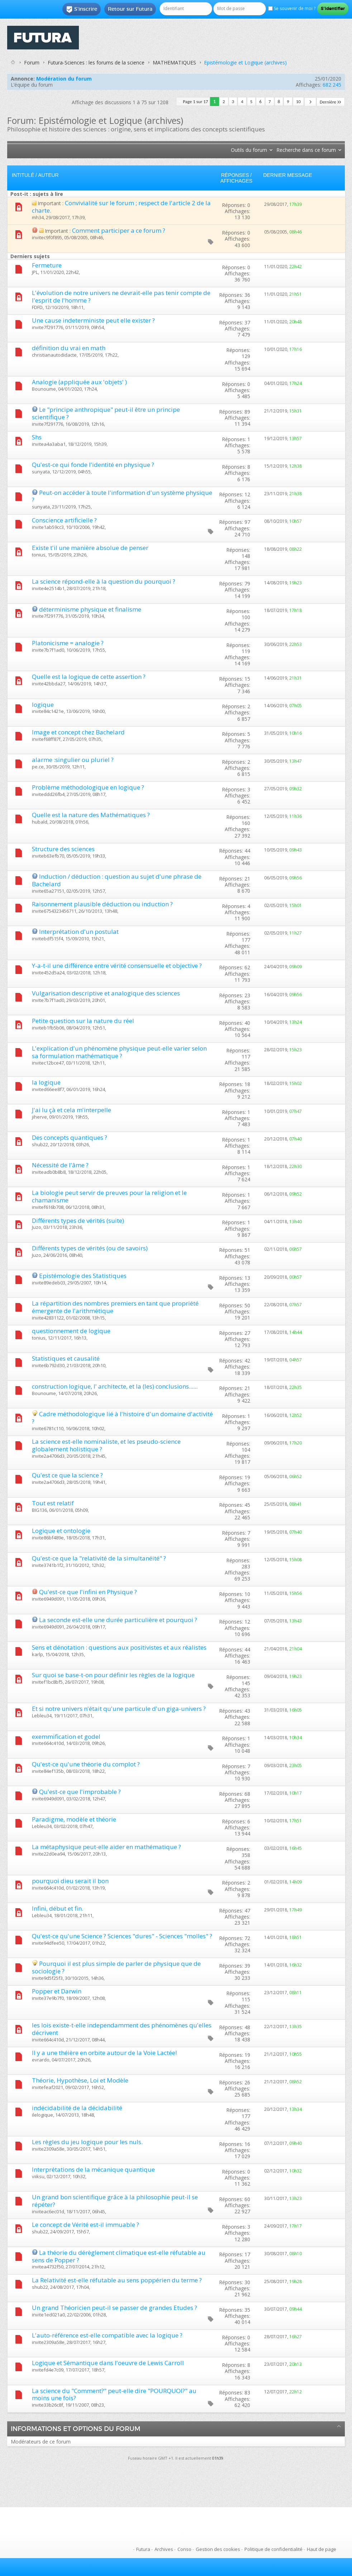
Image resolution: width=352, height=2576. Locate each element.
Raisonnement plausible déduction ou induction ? (102, 904)
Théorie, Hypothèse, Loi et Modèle (80, 2080)
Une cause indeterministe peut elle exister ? (93, 320)
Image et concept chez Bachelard (78, 732)
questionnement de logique (71, 1331)
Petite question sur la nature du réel (83, 1021)
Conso (184, 2549)
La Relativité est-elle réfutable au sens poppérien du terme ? (117, 2280)
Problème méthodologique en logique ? (88, 787)
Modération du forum (64, 78)
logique (43, 704)
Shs (37, 437)
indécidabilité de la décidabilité (77, 2108)
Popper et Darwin (56, 1991)
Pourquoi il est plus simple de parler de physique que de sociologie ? (116, 1967)
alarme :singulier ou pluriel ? (73, 760)
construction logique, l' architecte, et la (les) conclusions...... (115, 1386)
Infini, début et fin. (57, 1908)
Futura (143, 2549)
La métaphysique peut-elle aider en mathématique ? (106, 1847)
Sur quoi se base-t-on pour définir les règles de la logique (113, 1675)
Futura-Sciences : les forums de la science (96, 62)
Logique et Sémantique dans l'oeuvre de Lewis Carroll (108, 2363)
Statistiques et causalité (66, 1358)
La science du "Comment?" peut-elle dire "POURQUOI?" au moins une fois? (114, 2394)
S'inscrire (81, 9)
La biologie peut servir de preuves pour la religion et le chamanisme (109, 1196)
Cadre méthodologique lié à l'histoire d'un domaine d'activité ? (122, 1418)
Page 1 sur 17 (195, 101)
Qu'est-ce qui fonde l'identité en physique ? (93, 464)
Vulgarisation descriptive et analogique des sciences (106, 993)
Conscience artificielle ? (64, 520)
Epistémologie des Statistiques (83, 1276)
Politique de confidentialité (273, 2549)
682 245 (332, 84)
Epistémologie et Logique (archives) (245, 62)
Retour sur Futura (130, 9)
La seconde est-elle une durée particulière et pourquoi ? (118, 1620)
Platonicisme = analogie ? (68, 643)
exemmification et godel (66, 1736)
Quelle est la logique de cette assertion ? (89, 676)
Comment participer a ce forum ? (118, 230)
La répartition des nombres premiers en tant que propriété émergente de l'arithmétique (115, 1307)
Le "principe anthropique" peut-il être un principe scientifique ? (106, 413)
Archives (163, 2549)
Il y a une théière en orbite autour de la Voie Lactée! (104, 2053)
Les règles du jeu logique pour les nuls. (87, 2142)
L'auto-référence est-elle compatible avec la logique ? (107, 2335)
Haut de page (321, 2549)
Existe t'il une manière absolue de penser (90, 548)
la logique (46, 1082)
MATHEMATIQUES (174, 62)
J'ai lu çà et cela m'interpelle (71, 1110)
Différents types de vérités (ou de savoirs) (90, 1248)
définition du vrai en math (68, 348)
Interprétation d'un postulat (79, 931)
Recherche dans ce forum (306, 149)
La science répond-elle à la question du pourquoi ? (103, 581)
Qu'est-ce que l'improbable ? (80, 1792)
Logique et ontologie (61, 1530)
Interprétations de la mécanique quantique (93, 2169)
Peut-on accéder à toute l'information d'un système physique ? (122, 496)
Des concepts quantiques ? (69, 1137)
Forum (31, 62)
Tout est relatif (53, 1503)
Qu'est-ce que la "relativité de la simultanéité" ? (99, 1558)
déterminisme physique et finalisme (90, 609)
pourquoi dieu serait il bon (70, 1881)
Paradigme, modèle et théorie (74, 1819)
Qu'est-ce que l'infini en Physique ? (88, 1592)
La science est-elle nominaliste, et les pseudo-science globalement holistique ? (106, 1445)
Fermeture (47, 265)
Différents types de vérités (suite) (78, 1220)
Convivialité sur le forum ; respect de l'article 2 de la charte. (121, 206)
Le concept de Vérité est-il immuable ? (85, 2224)
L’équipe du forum (32, 84)
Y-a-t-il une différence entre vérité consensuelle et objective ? (117, 965)
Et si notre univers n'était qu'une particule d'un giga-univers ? (119, 1708)
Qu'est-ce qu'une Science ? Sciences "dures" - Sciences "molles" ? (122, 1936)
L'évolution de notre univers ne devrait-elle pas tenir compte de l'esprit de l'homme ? (121, 296)
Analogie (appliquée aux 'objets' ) (79, 382)
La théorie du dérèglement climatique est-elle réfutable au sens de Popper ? (118, 2256)
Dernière (331, 102)
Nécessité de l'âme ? (60, 1165)
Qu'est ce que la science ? (67, 1475)
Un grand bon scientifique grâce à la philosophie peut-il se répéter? (115, 2201)
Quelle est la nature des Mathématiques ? (91, 815)
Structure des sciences (63, 849)
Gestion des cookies (218, 2549)
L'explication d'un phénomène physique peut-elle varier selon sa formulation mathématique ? (119, 1052)
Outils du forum (249, 149)
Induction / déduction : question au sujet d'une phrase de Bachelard (116, 880)
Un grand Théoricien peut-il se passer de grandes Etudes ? (114, 2308)
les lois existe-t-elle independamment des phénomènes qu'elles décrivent (121, 2029)
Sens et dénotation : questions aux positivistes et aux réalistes (119, 1647)
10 (298, 101)
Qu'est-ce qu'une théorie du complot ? (86, 1764)
